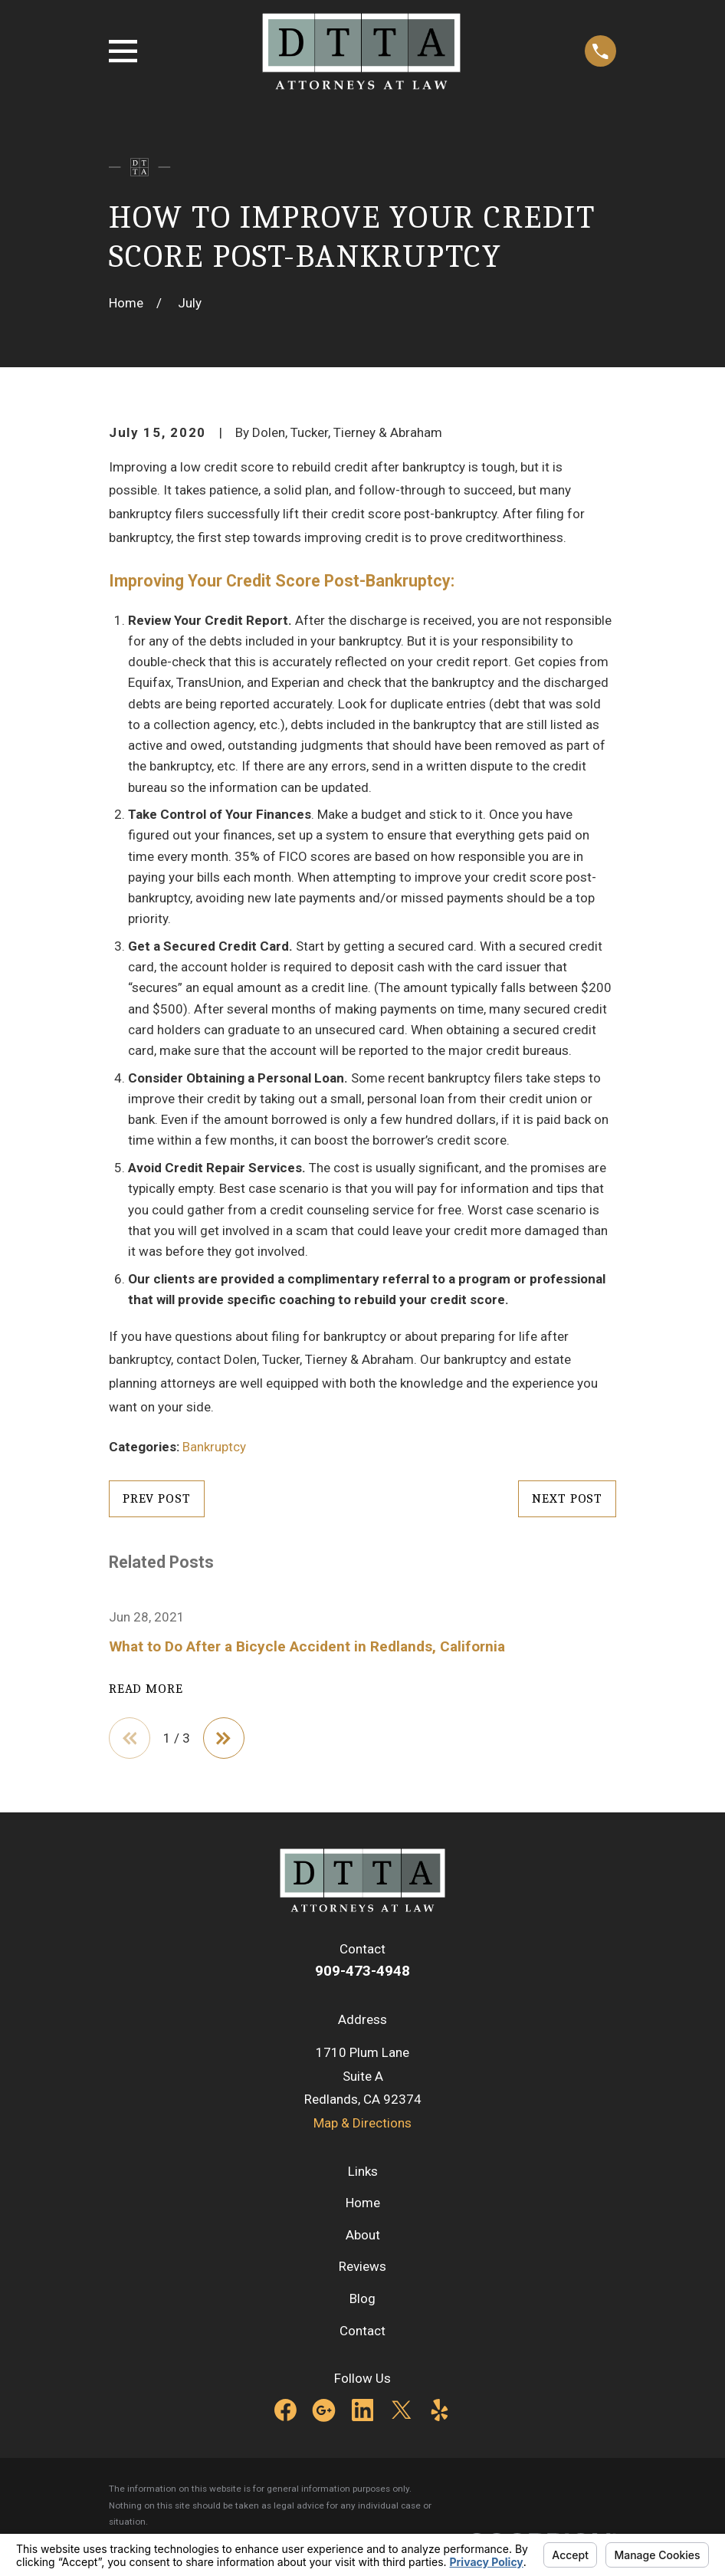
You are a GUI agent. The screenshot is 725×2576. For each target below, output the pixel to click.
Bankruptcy (214, 1446)
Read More (146, 1688)
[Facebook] (285, 2411)
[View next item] (225, 1738)
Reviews (362, 2267)
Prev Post (157, 1498)
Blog (362, 2299)
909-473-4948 (362, 1971)
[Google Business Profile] (324, 2411)
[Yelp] (439, 2411)
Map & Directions (362, 2123)
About (363, 2234)
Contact (362, 2330)
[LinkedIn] (363, 2411)
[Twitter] (401, 2411)
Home (363, 2203)
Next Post (567, 1498)
